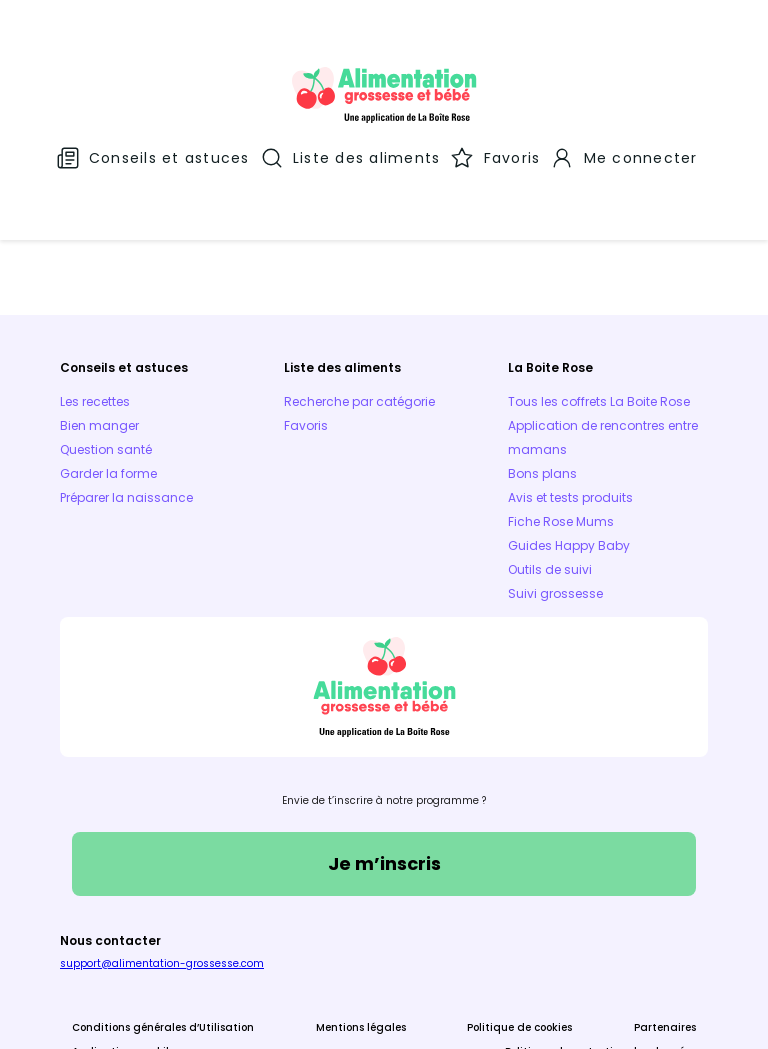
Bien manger (99, 315)
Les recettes (95, 291)
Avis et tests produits (570, 387)
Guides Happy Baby (569, 435)
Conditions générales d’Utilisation (163, 917)
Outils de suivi (550, 459)
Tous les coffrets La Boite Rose (599, 291)
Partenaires (665, 917)
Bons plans (542, 363)
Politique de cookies (519, 917)
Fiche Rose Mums (561, 411)
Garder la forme (108, 363)
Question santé (106, 339)
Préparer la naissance (126, 387)
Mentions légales (361, 917)
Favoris (306, 315)
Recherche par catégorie (359, 291)
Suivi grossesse (555, 483)
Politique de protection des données (600, 941)
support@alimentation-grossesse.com (162, 853)
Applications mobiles (126, 941)
